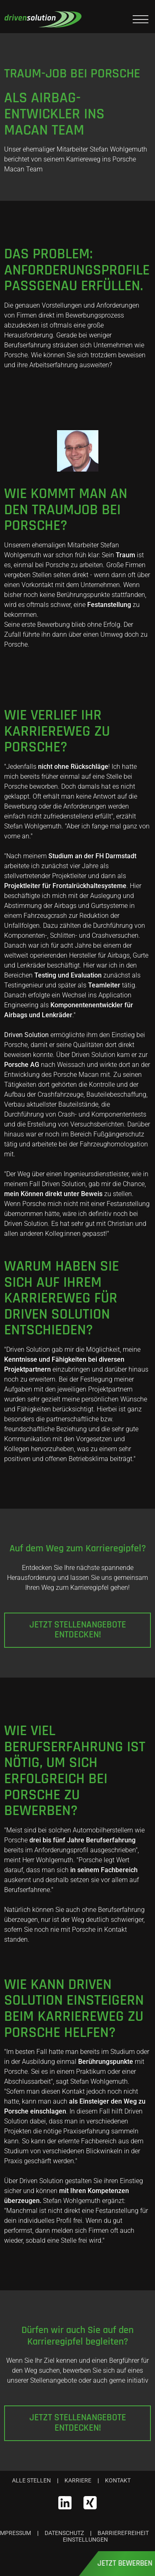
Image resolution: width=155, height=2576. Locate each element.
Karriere (77, 2480)
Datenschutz (64, 2533)
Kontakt (118, 2480)
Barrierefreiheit (123, 2533)
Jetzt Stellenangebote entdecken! (77, 1630)
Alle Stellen (31, 2480)
